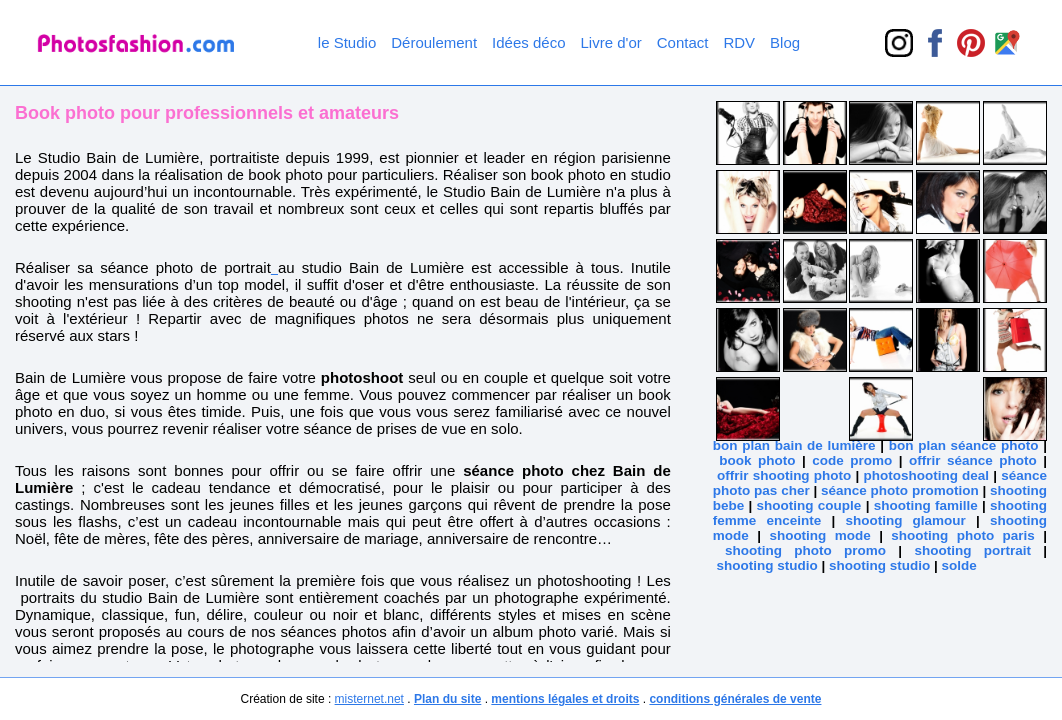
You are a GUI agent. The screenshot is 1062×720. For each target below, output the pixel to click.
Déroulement (434, 42)
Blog (785, 42)
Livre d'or (611, 42)
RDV (739, 42)
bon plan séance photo (964, 445)
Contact (683, 42)
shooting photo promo (805, 550)
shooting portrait (972, 550)
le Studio (347, 42)
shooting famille (926, 505)
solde (959, 565)
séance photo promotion (900, 490)
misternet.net (369, 699)
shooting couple (809, 505)
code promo (852, 460)
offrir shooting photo (784, 475)
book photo (757, 460)
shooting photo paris (963, 535)
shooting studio (767, 565)
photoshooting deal (926, 475)
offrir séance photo (973, 460)
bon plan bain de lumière (794, 445)
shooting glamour (905, 520)
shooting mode (819, 535)
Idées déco (528, 42)
